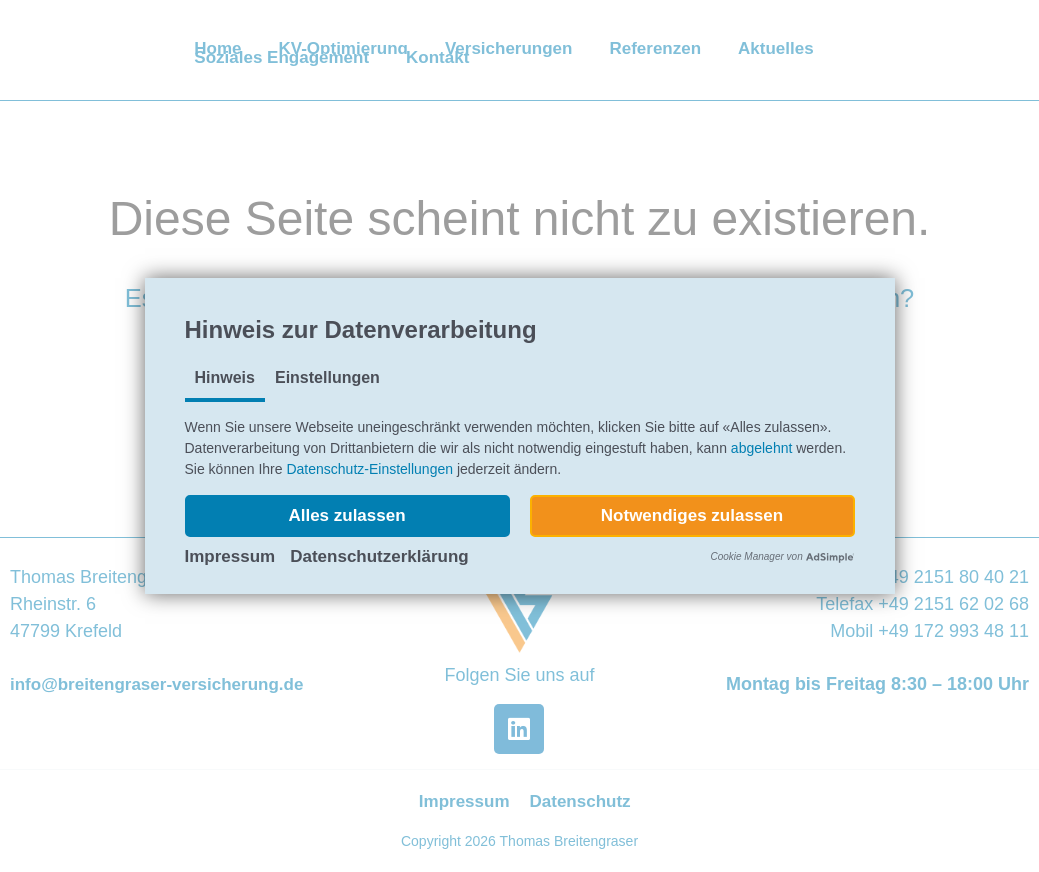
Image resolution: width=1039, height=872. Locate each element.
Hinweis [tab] (225, 377)
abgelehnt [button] (762, 448)
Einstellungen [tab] (327, 377)
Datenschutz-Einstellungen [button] (369, 469)
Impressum (230, 556)
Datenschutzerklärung (379, 556)
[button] (347, 516)
